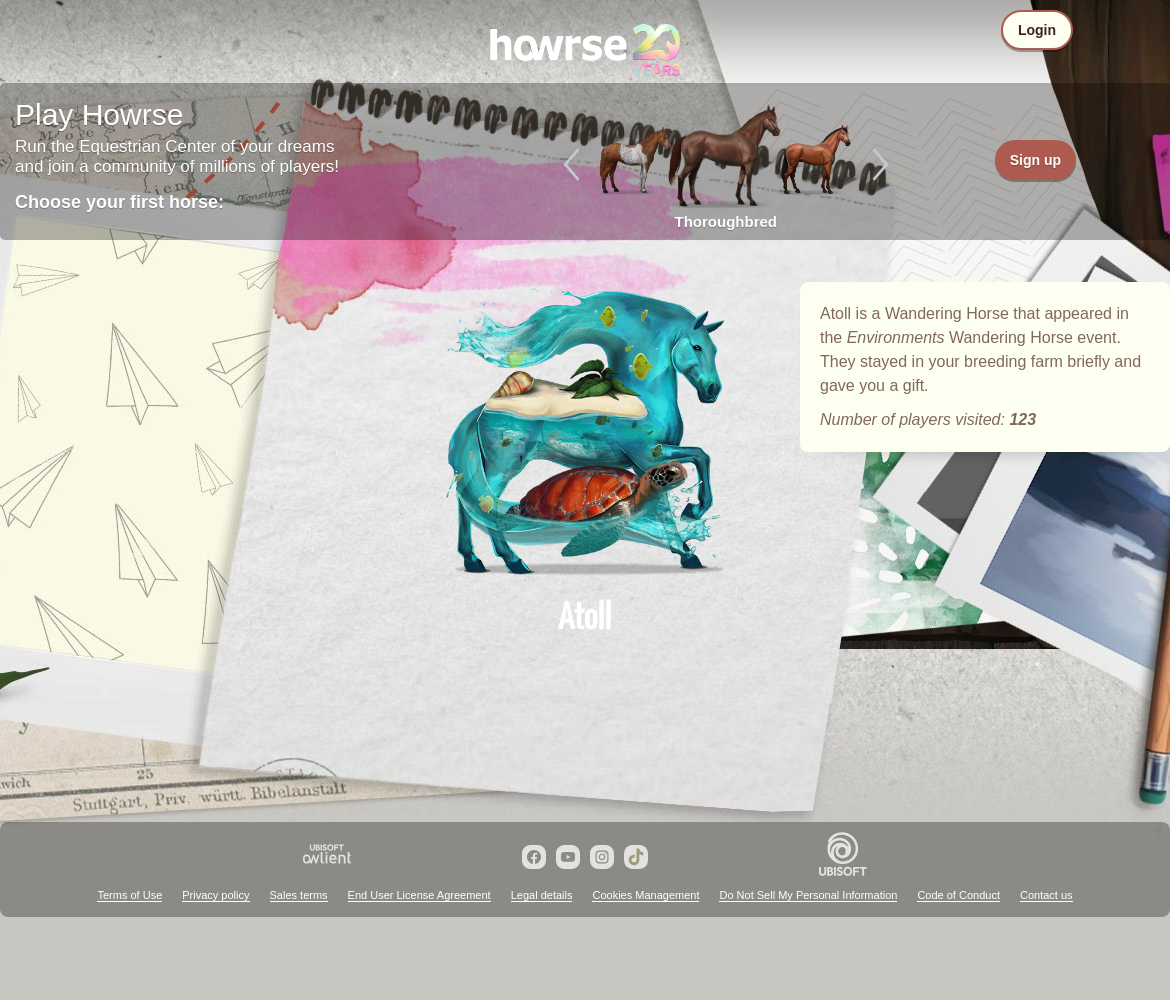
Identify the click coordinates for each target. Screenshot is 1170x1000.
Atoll (585, 432)
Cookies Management (645, 895)
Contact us (1046, 895)
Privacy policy (215, 895)
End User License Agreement (419, 895)
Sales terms (299, 895)
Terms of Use (129, 895)
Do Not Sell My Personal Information (808, 895)
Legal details (542, 895)
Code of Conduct (958, 895)
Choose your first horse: (119, 202)
